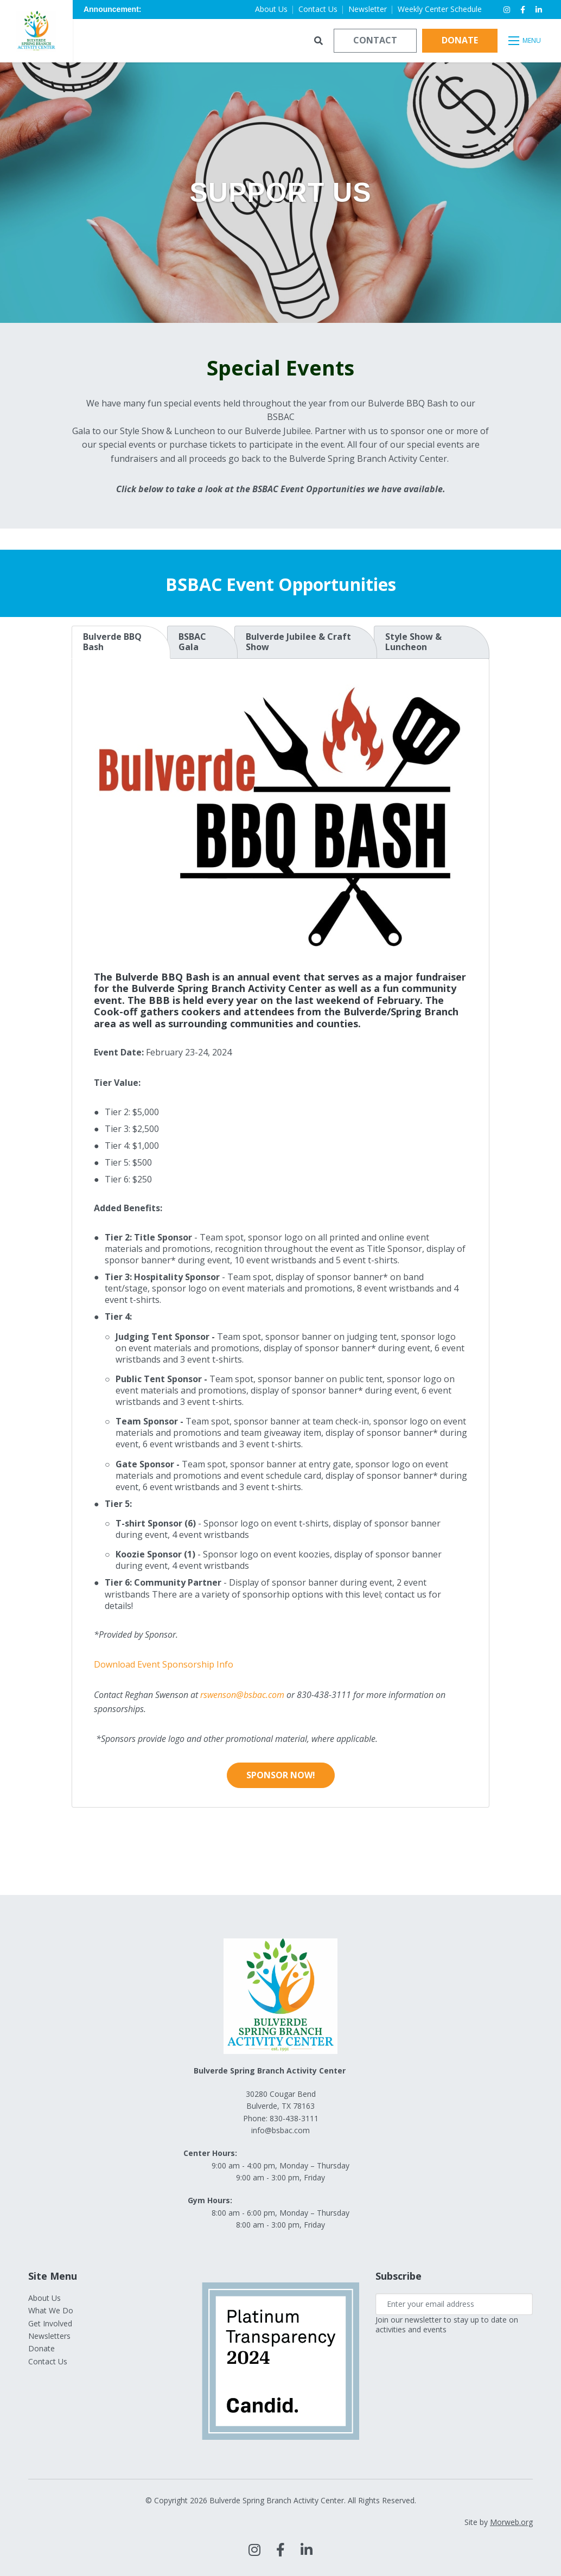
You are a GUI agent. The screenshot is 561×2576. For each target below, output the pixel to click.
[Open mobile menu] (525, 40)
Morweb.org (511, 2522)
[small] (506, 10)
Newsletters (49, 2336)
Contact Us (47, 2361)
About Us (44, 2298)
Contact (375, 40)
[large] (254, 2549)
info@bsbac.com (280, 2130)
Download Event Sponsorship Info (163, 1664)
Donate (460, 40)
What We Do (50, 2310)
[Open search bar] (318, 41)
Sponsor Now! (280, 1775)
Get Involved (50, 2323)
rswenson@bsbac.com (242, 1695)
